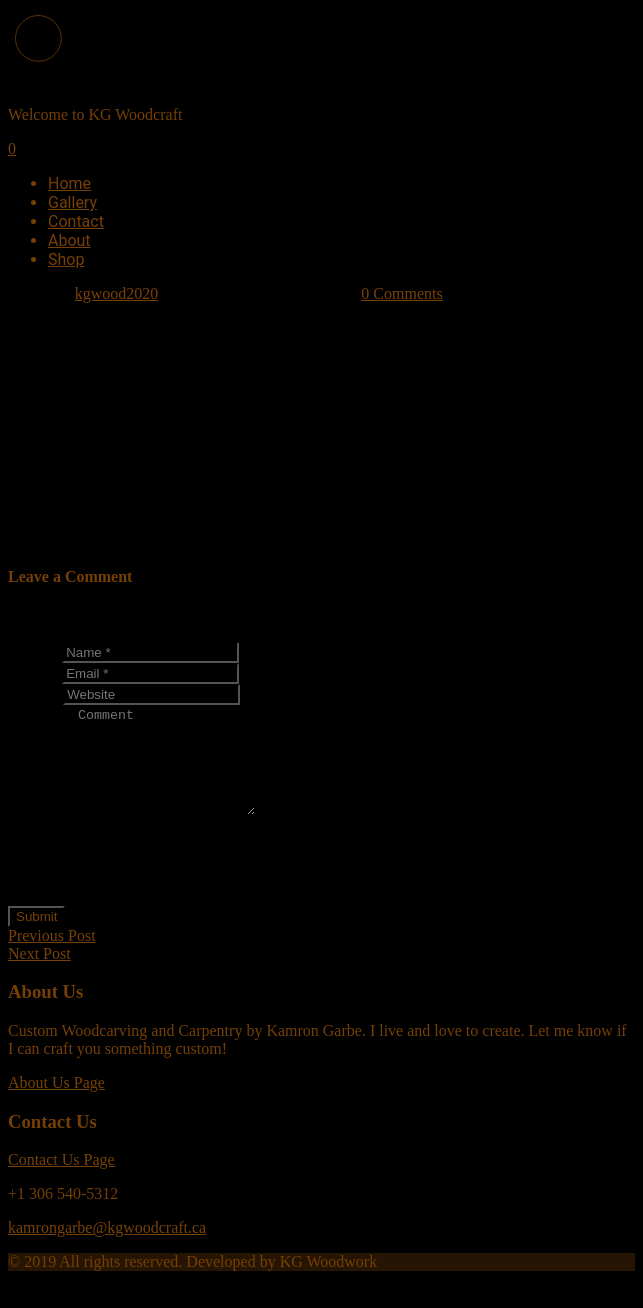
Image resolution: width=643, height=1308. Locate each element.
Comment (39, 831)
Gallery (72, 202)
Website (33, 693)
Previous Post (52, 956)
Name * (33, 651)
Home (69, 183)
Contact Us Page (61, 1180)
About (69, 240)
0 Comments (401, 293)
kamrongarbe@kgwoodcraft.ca (107, 1248)
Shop (66, 259)
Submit (36, 937)
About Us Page (56, 1103)
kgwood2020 (117, 293)
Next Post (39, 974)
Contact (76, 221)
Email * (33, 672)
